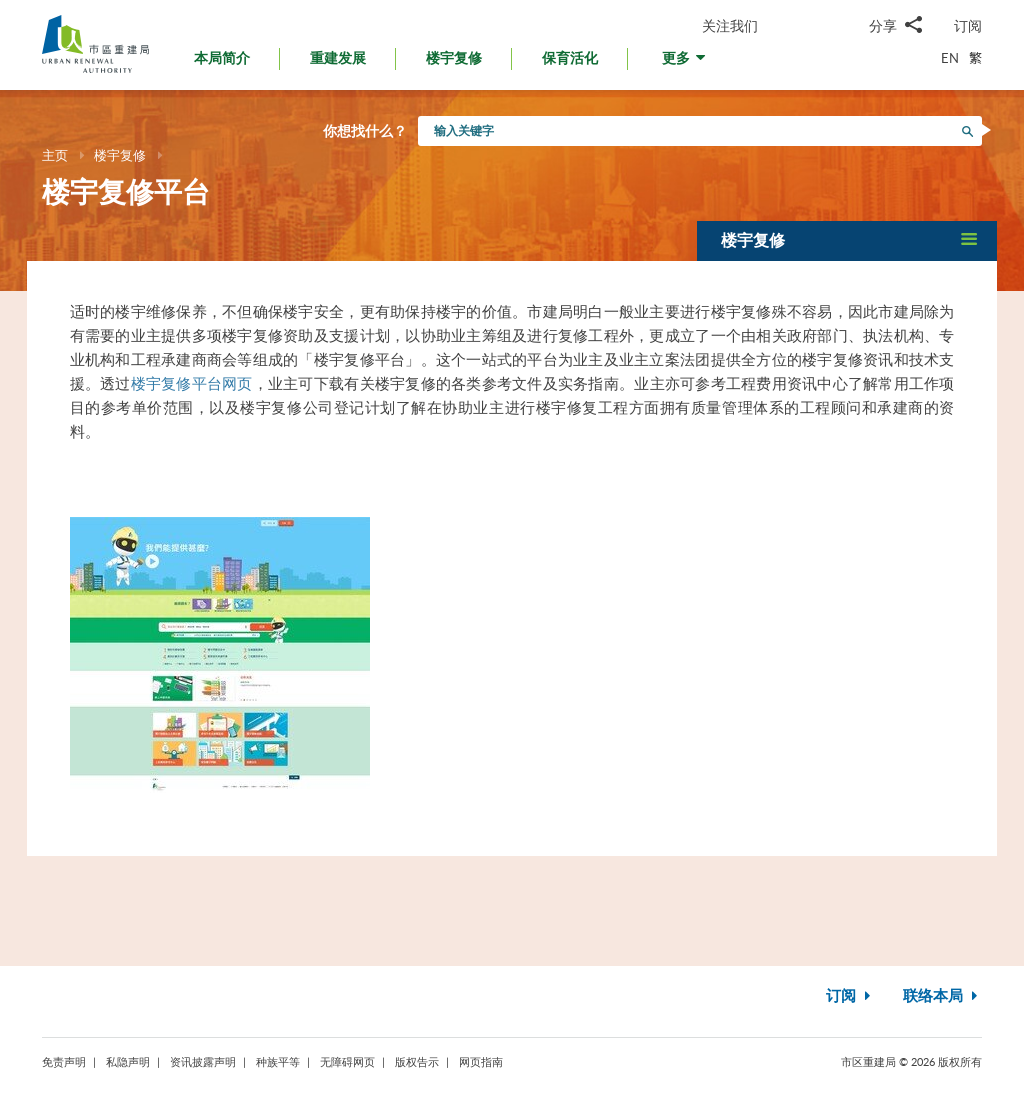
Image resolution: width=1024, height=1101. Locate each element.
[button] (685, 63)
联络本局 (942, 996)
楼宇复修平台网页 (192, 383)
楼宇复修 (120, 155)
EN (950, 58)
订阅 (968, 25)
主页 (55, 155)
